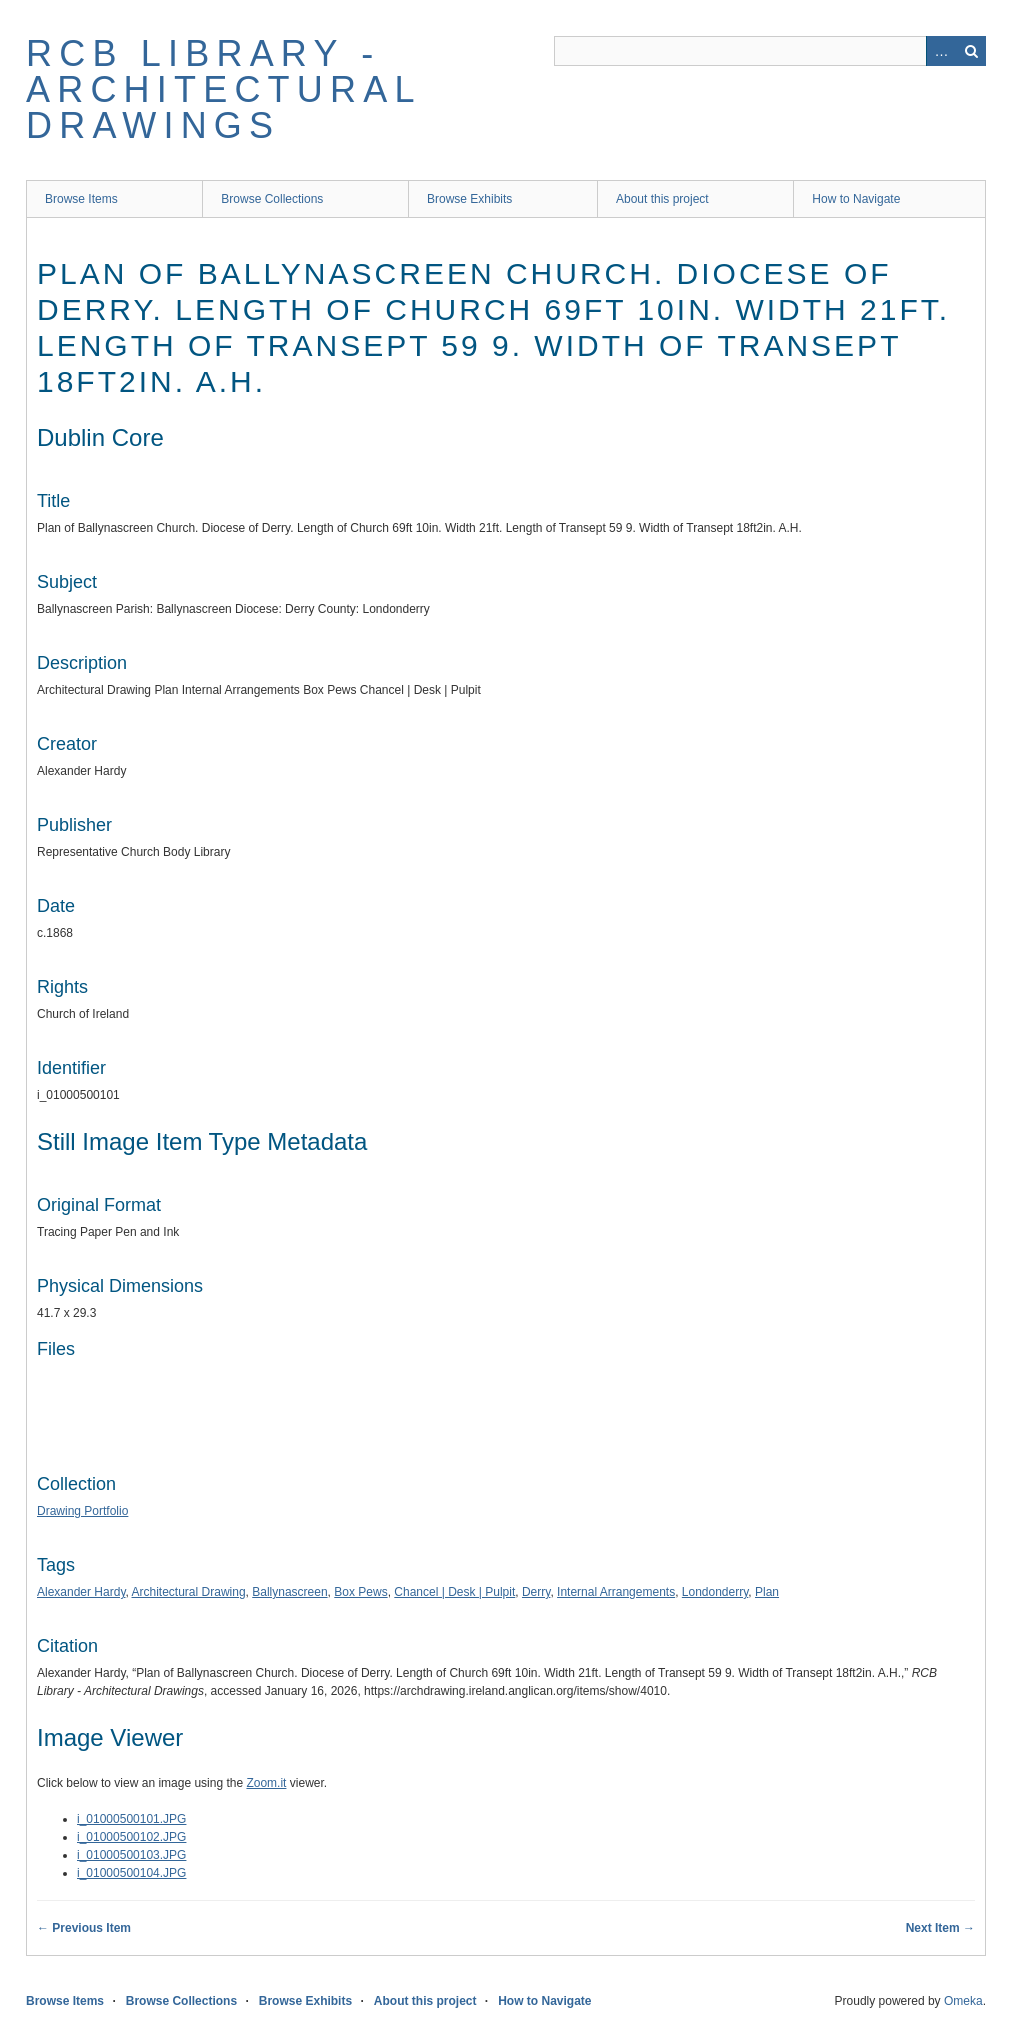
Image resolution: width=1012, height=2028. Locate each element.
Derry (536, 1592)
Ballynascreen (289, 1592)
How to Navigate (856, 199)
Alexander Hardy (81, 1592)
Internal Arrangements (616, 1592)
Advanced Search (941, 51)
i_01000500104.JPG (131, 1873)
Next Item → (940, 1928)
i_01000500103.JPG (131, 1855)
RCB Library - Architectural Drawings (223, 89)
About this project (662, 199)
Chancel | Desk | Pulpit (454, 1592)
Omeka (963, 2001)
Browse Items (81, 199)
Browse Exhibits (469, 199)
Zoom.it (266, 1783)
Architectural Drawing (189, 1592)
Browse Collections (272, 199)
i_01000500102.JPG (131, 1837)
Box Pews (360, 1592)
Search (971, 51)
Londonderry (715, 1592)
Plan (767, 1592)
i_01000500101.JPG (131, 1819)
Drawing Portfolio (82, 1511)
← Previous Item (84, 1928)
